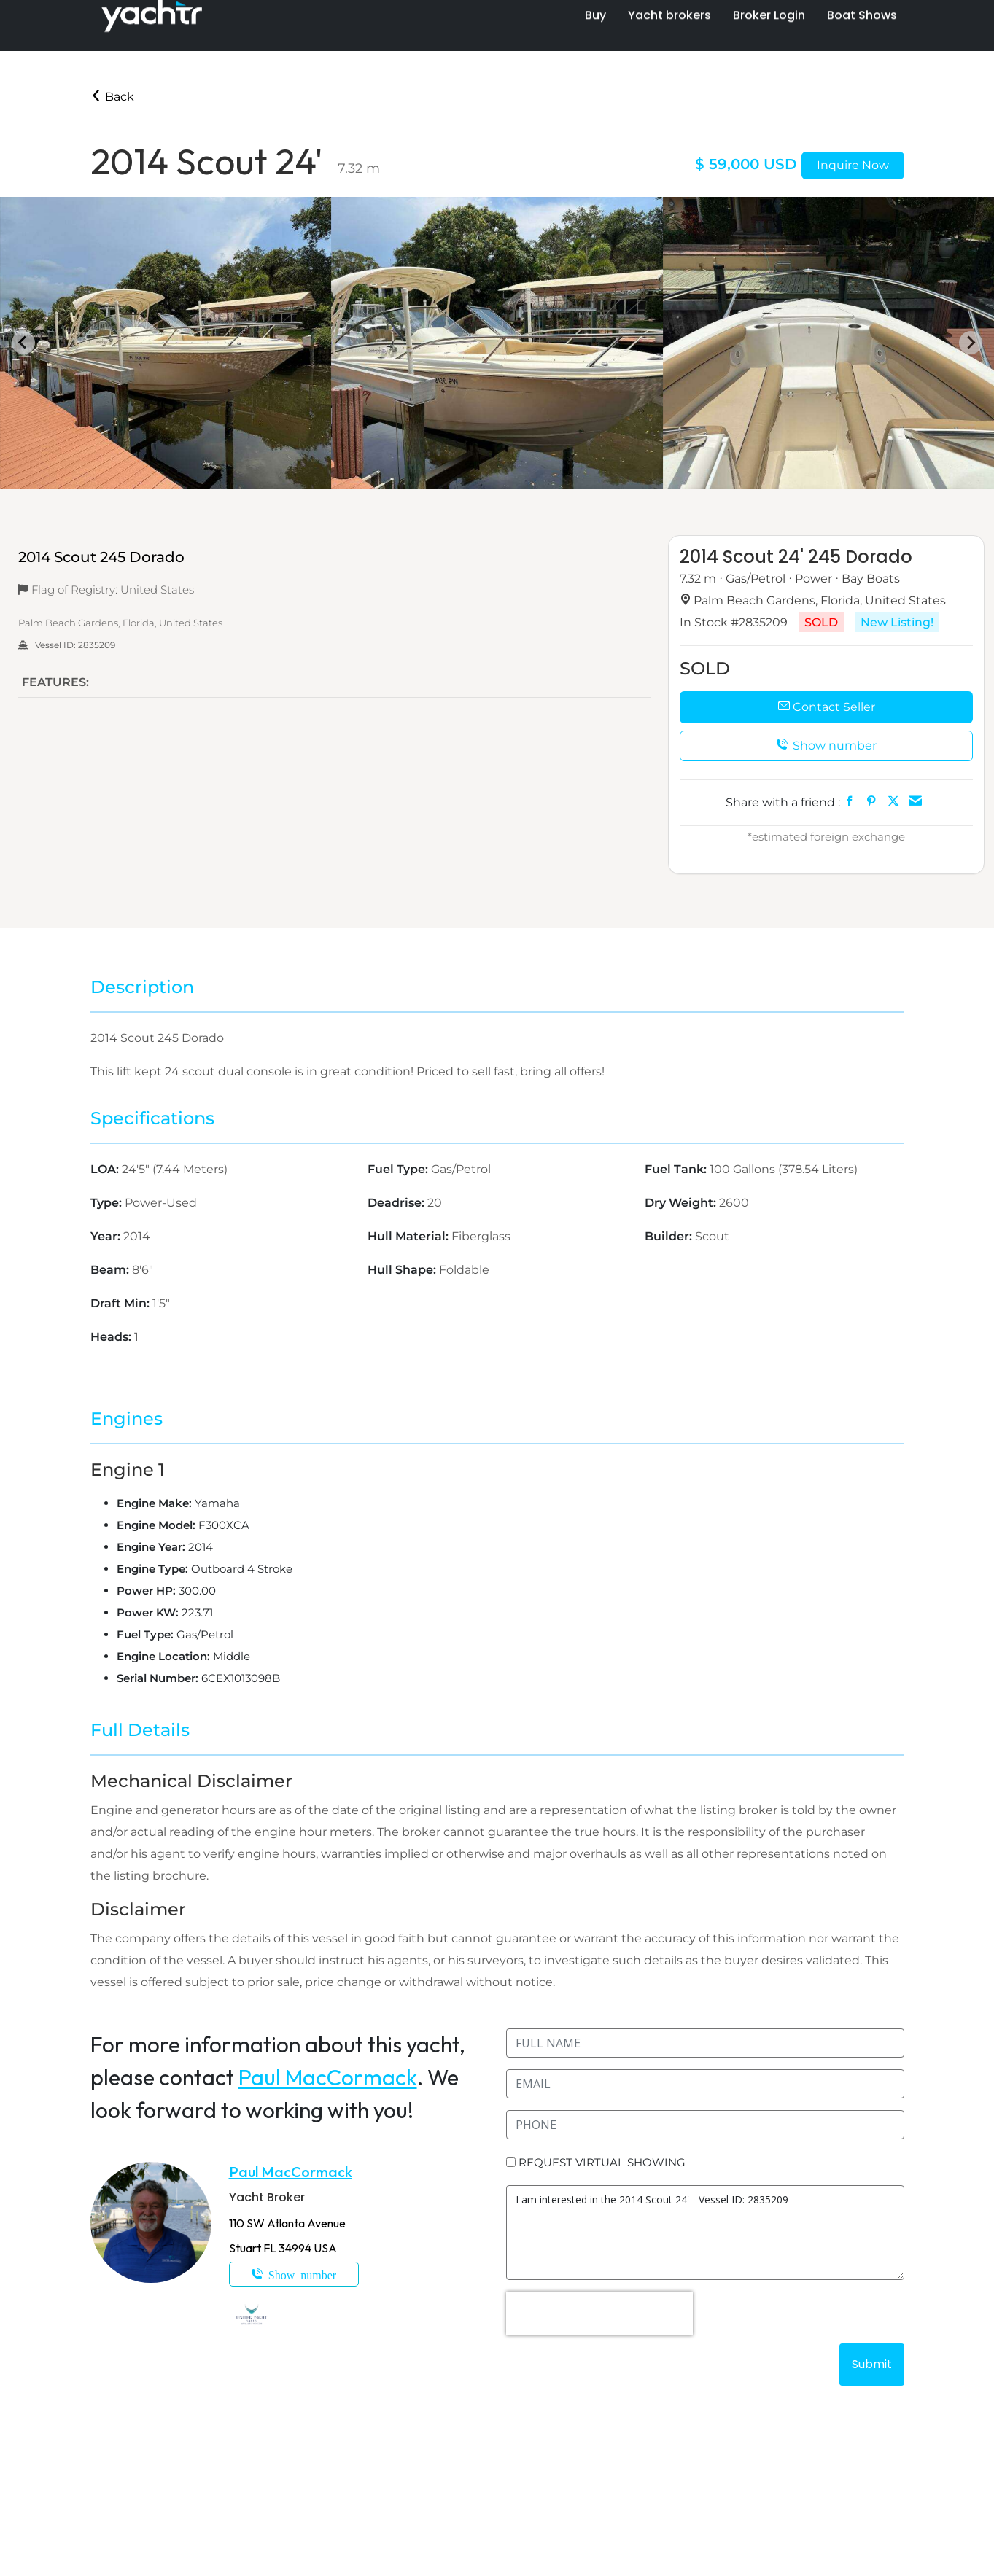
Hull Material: (409, 1236)
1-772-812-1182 (294, 2274)
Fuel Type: (399, 1169)
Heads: (112, 1337)
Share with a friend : (783, 802)
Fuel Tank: (677, 1169)
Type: (107, 1203)
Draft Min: (121, 1303)
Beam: (111, 1270)
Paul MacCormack (327, 2077)
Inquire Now (853, 165)
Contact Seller (826, 707)
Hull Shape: (403, 1270)
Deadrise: (397, 1203)
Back (112, 97)
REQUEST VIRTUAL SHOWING (602, 2162)
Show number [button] (826, 745)
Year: (106, 1236)
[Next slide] (970, 342)
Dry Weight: (682, 1203)
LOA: (106, 1169)
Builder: (670, 1236)
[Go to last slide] (23, 342)
